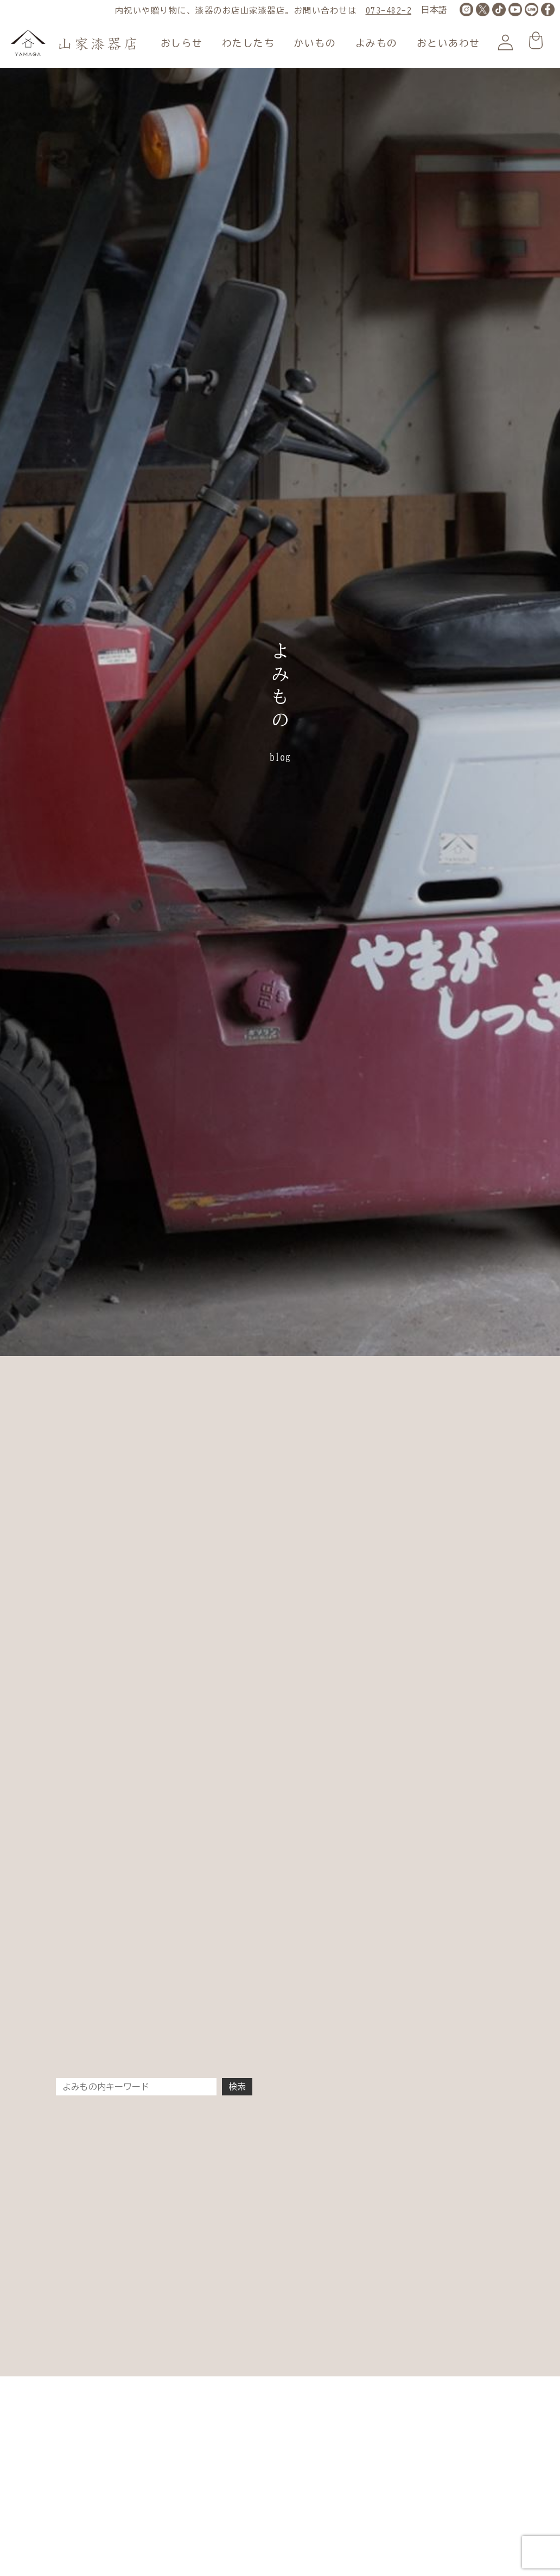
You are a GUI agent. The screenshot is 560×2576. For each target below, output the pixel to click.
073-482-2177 (397, 11)
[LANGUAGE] (434, 10)
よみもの (376, 43)
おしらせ (182, 43)
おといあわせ (448, 43)
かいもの (315, 43)
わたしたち (248, 43)
